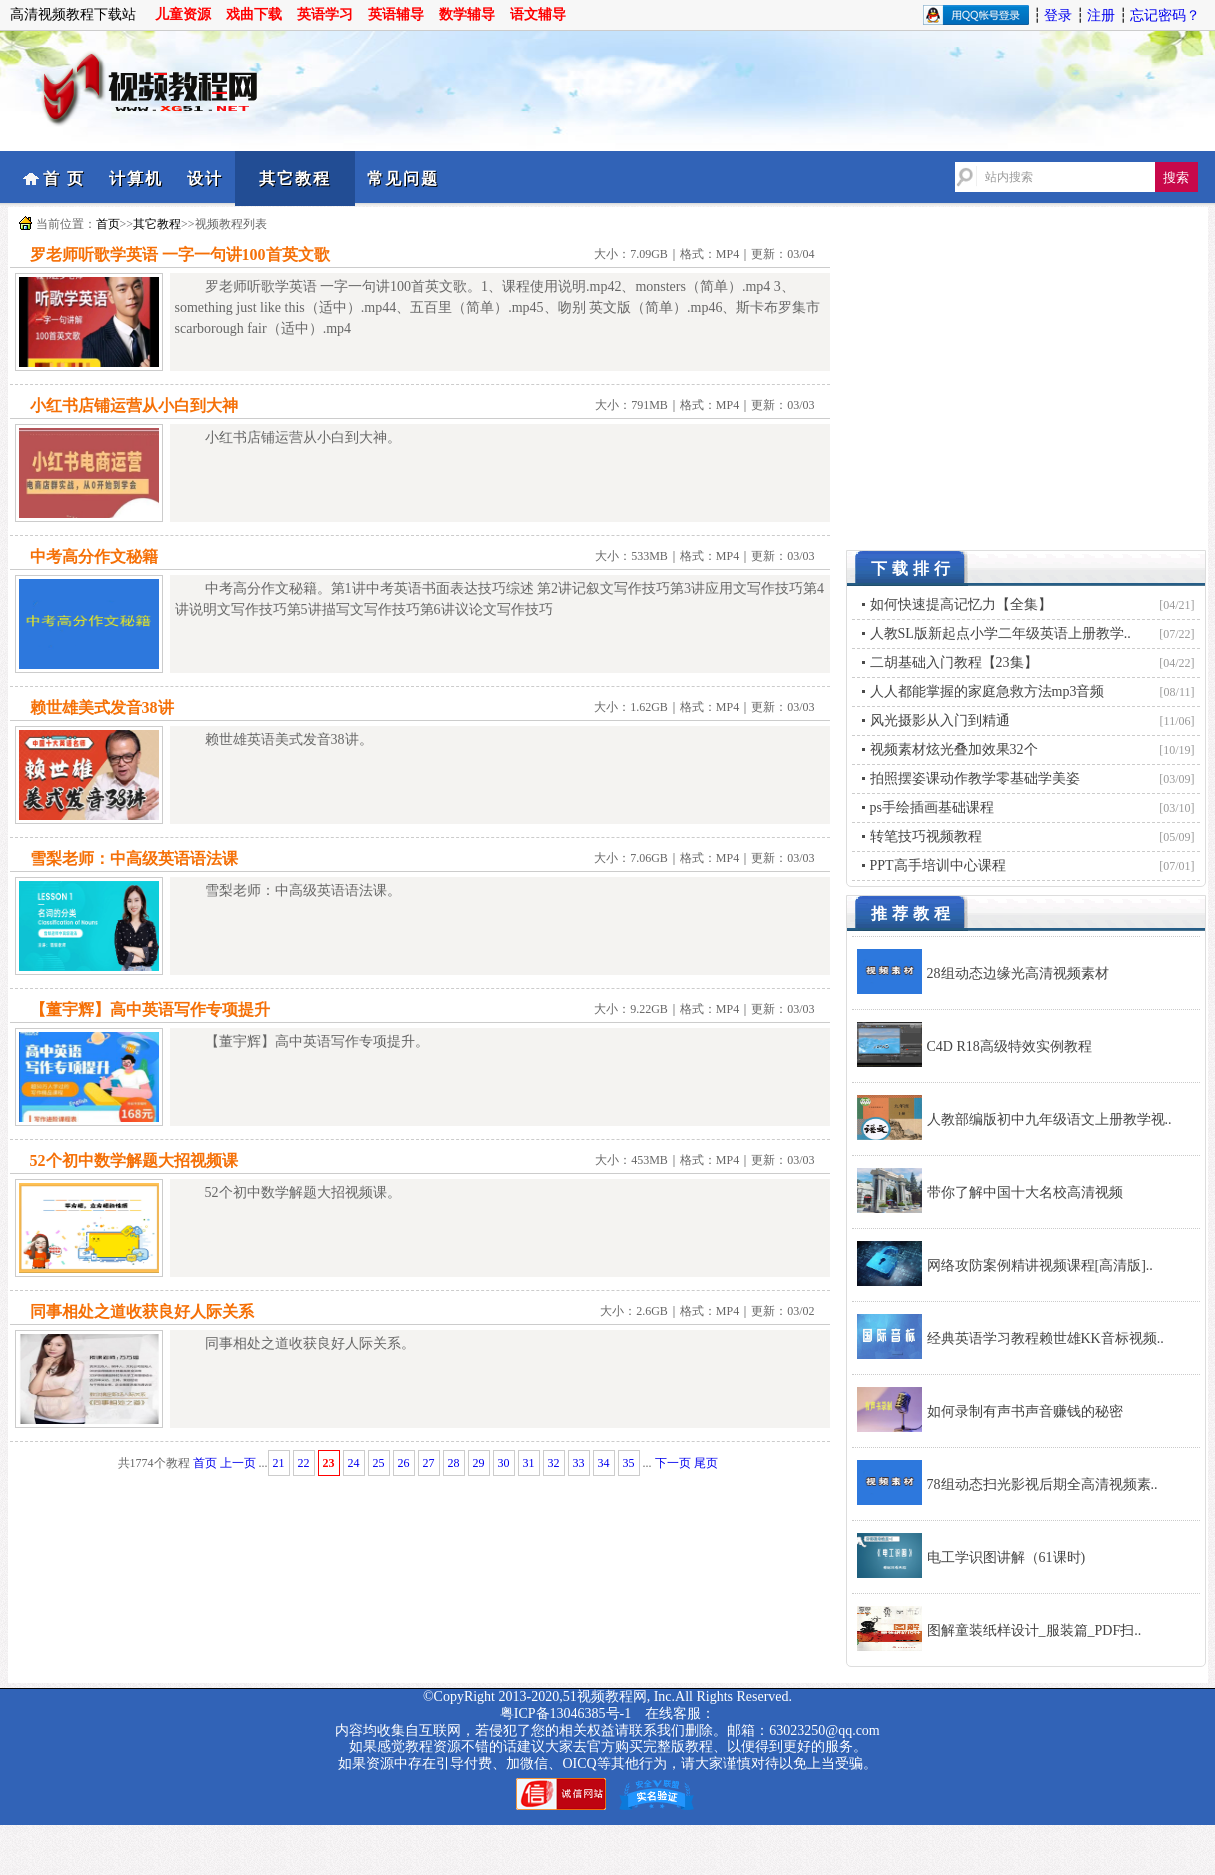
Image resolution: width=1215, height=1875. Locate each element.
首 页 (64, 178)
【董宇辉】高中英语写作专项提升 (150, 1009)
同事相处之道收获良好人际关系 (142, 1311)
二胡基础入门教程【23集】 (954, 662)
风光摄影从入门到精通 (940, 720)
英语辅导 (396, 14)
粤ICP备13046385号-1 (565, 1713)
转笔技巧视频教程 (926, 836)
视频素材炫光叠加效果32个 (954, 749)
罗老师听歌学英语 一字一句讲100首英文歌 (180, 254)
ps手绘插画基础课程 (932, 807)
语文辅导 (538, 14)
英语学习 (325, 14)
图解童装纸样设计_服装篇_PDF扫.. (1034, 1630)
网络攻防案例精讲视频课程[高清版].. (1040, 1265)
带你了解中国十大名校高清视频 (1025, 1192)
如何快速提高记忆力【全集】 (961, 604)
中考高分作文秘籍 (94, 556)
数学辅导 (467, 14)
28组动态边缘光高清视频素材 (1018, 973)
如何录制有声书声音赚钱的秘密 (1025, 1411)
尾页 (706, 1463)
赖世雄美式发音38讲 (102, 707)
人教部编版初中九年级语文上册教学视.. (1049, 1119)
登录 (1058, 15)
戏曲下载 (254, 14)
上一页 (238, 1463)
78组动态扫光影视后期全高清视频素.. (1042, 1484)
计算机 (136, 178)
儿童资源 (183, 14)
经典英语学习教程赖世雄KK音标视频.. (1045, 1338)
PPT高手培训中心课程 (938, 865)
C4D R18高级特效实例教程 (1009, 1046)
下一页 (673, 1463)
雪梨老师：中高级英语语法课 (134, 858)
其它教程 (295, 178)
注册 (1101, 15)
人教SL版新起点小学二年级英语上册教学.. (1000, 633)
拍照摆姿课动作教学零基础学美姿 (975, 778)
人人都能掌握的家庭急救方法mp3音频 (987, 691)
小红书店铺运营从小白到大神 (134, 405)
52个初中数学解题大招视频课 (134, 1160)
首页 (108, 224)
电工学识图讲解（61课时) (1006, 1557)
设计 (205, 178)
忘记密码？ (1165, 15)
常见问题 (403, 178)
